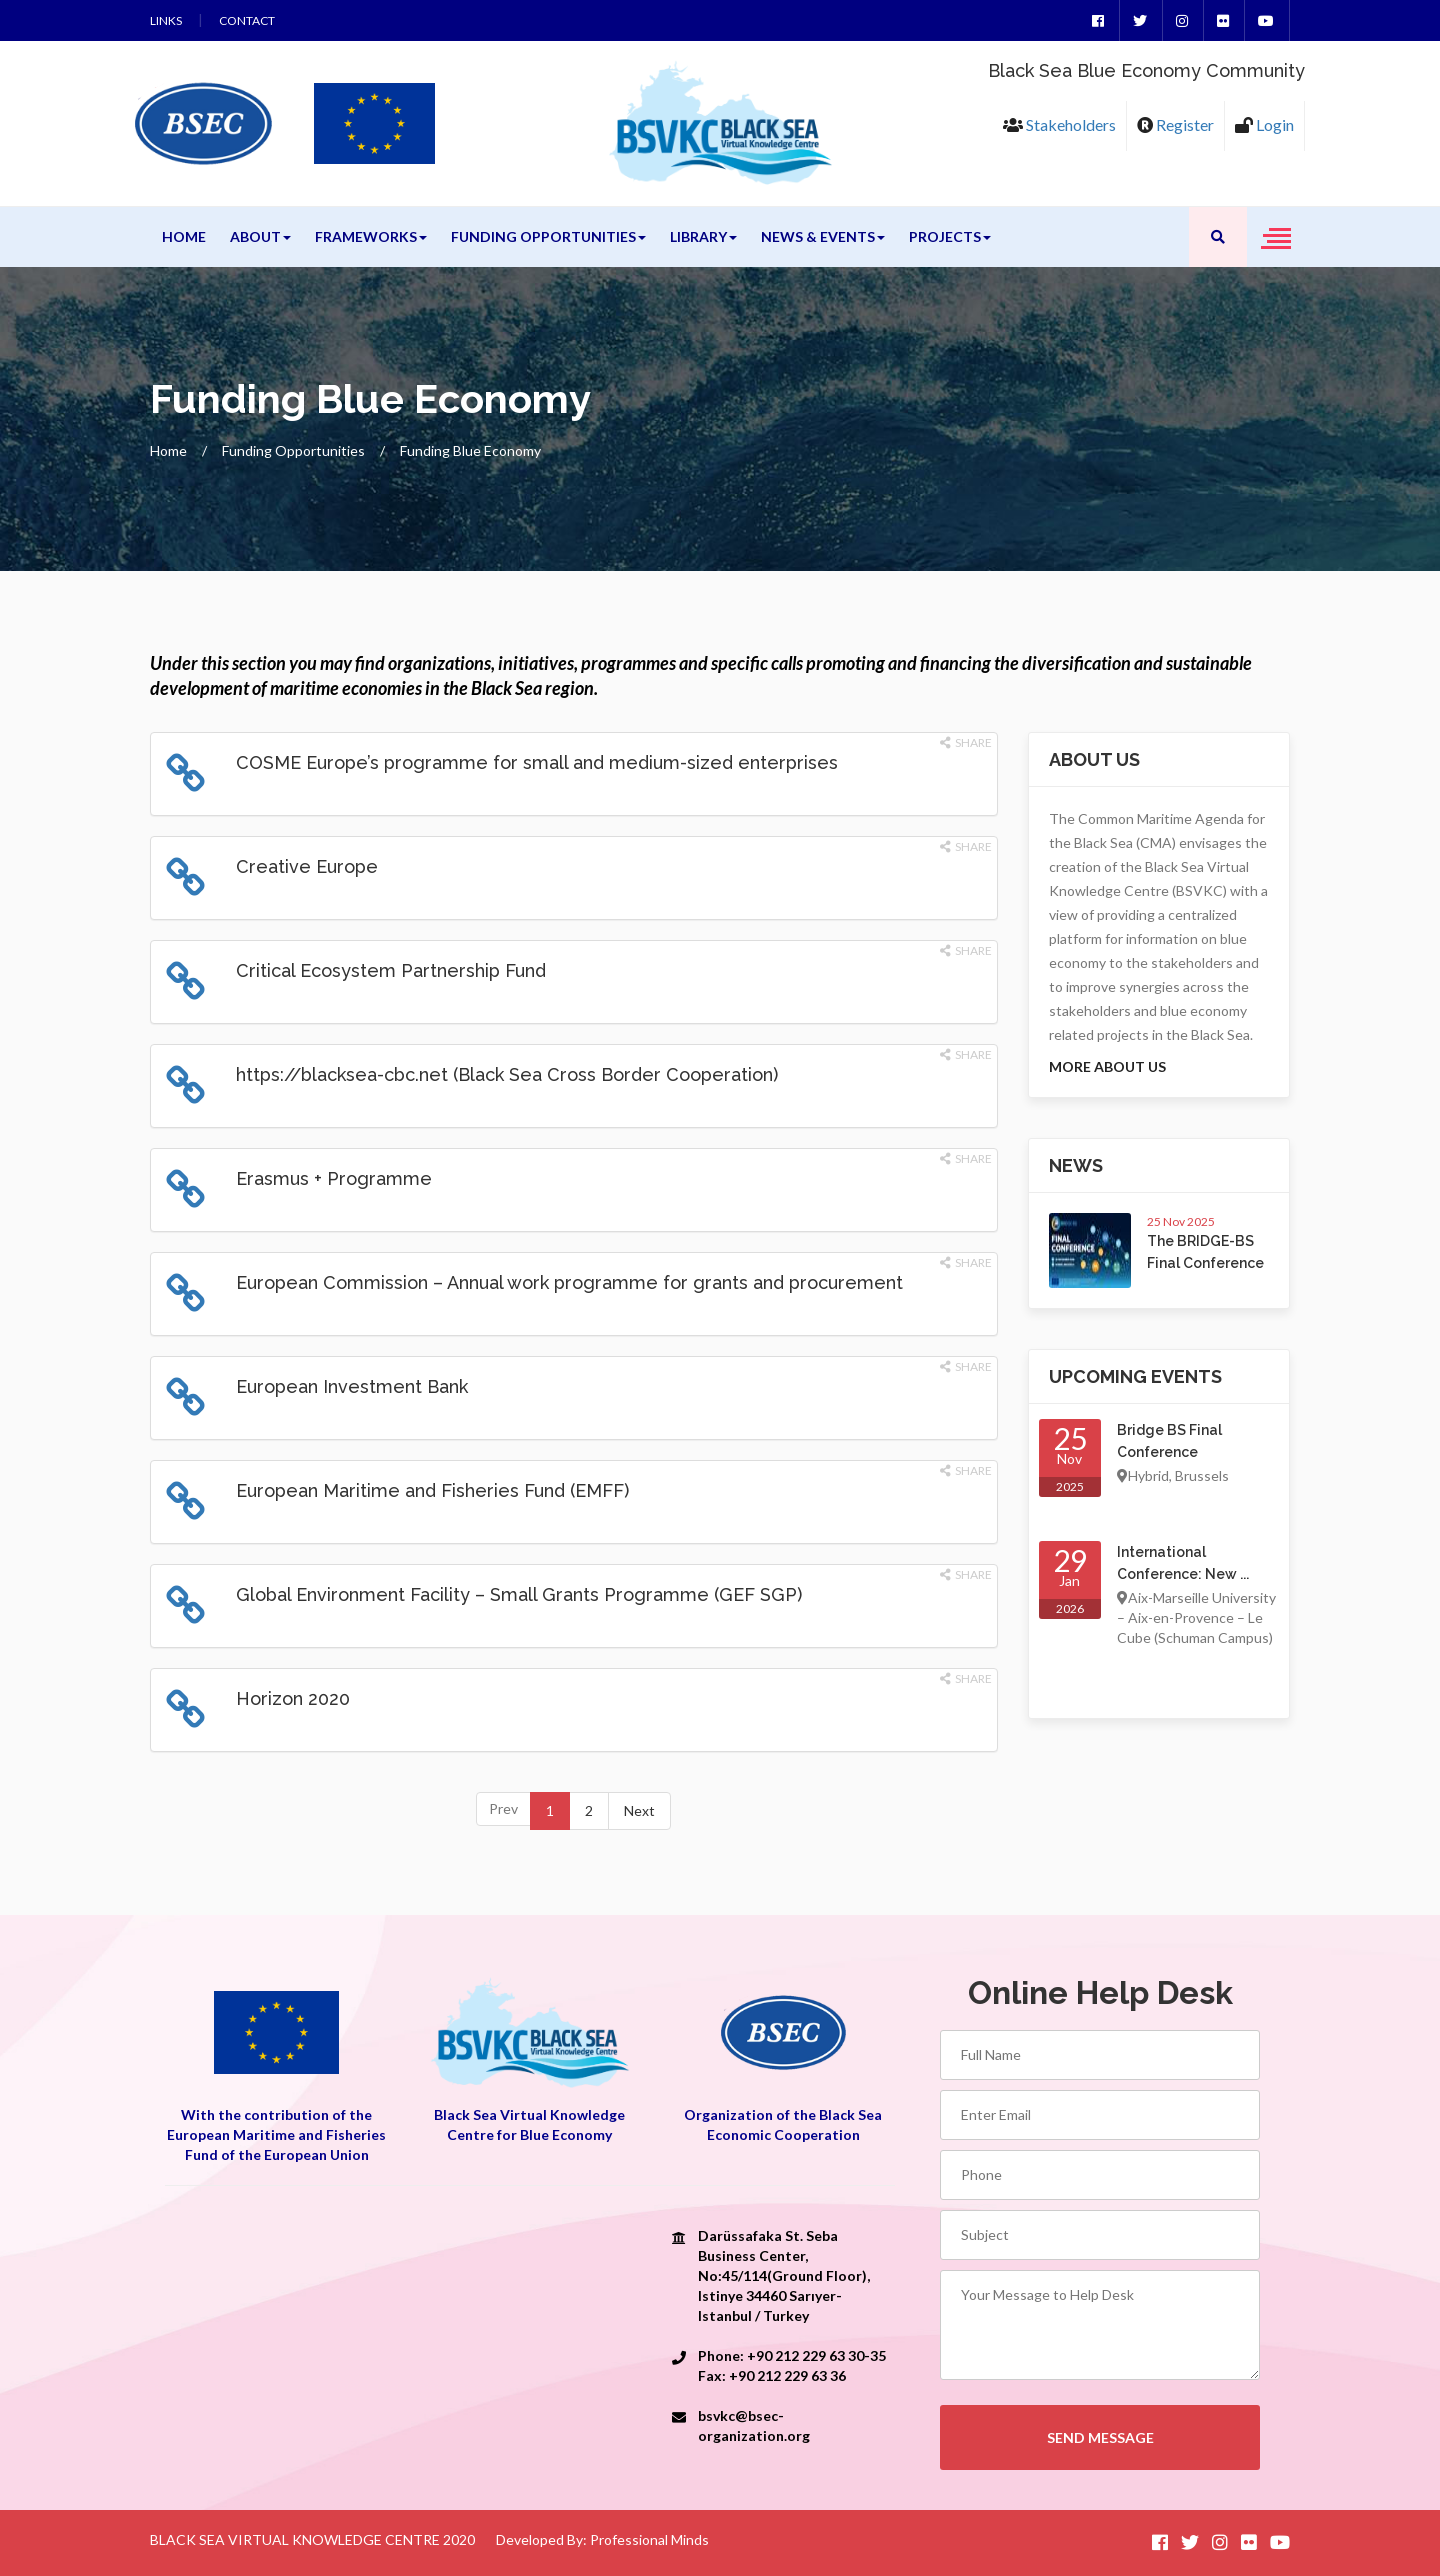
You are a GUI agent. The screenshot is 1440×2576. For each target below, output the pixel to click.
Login (1264, 124)
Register (1175, 124)
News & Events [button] (823, 236)
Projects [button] (950, 236)
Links (166, 20)
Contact (247, 20)
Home (184, 236)
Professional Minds (649, 2539)
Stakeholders (1059, 124)
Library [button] (703, 236)
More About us (1107, 1066)
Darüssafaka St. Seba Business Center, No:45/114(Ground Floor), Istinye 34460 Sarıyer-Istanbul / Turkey (784, 2275)
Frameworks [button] (371, 236)
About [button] (260, 236)
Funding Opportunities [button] (548, 236)
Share (966, 742)
